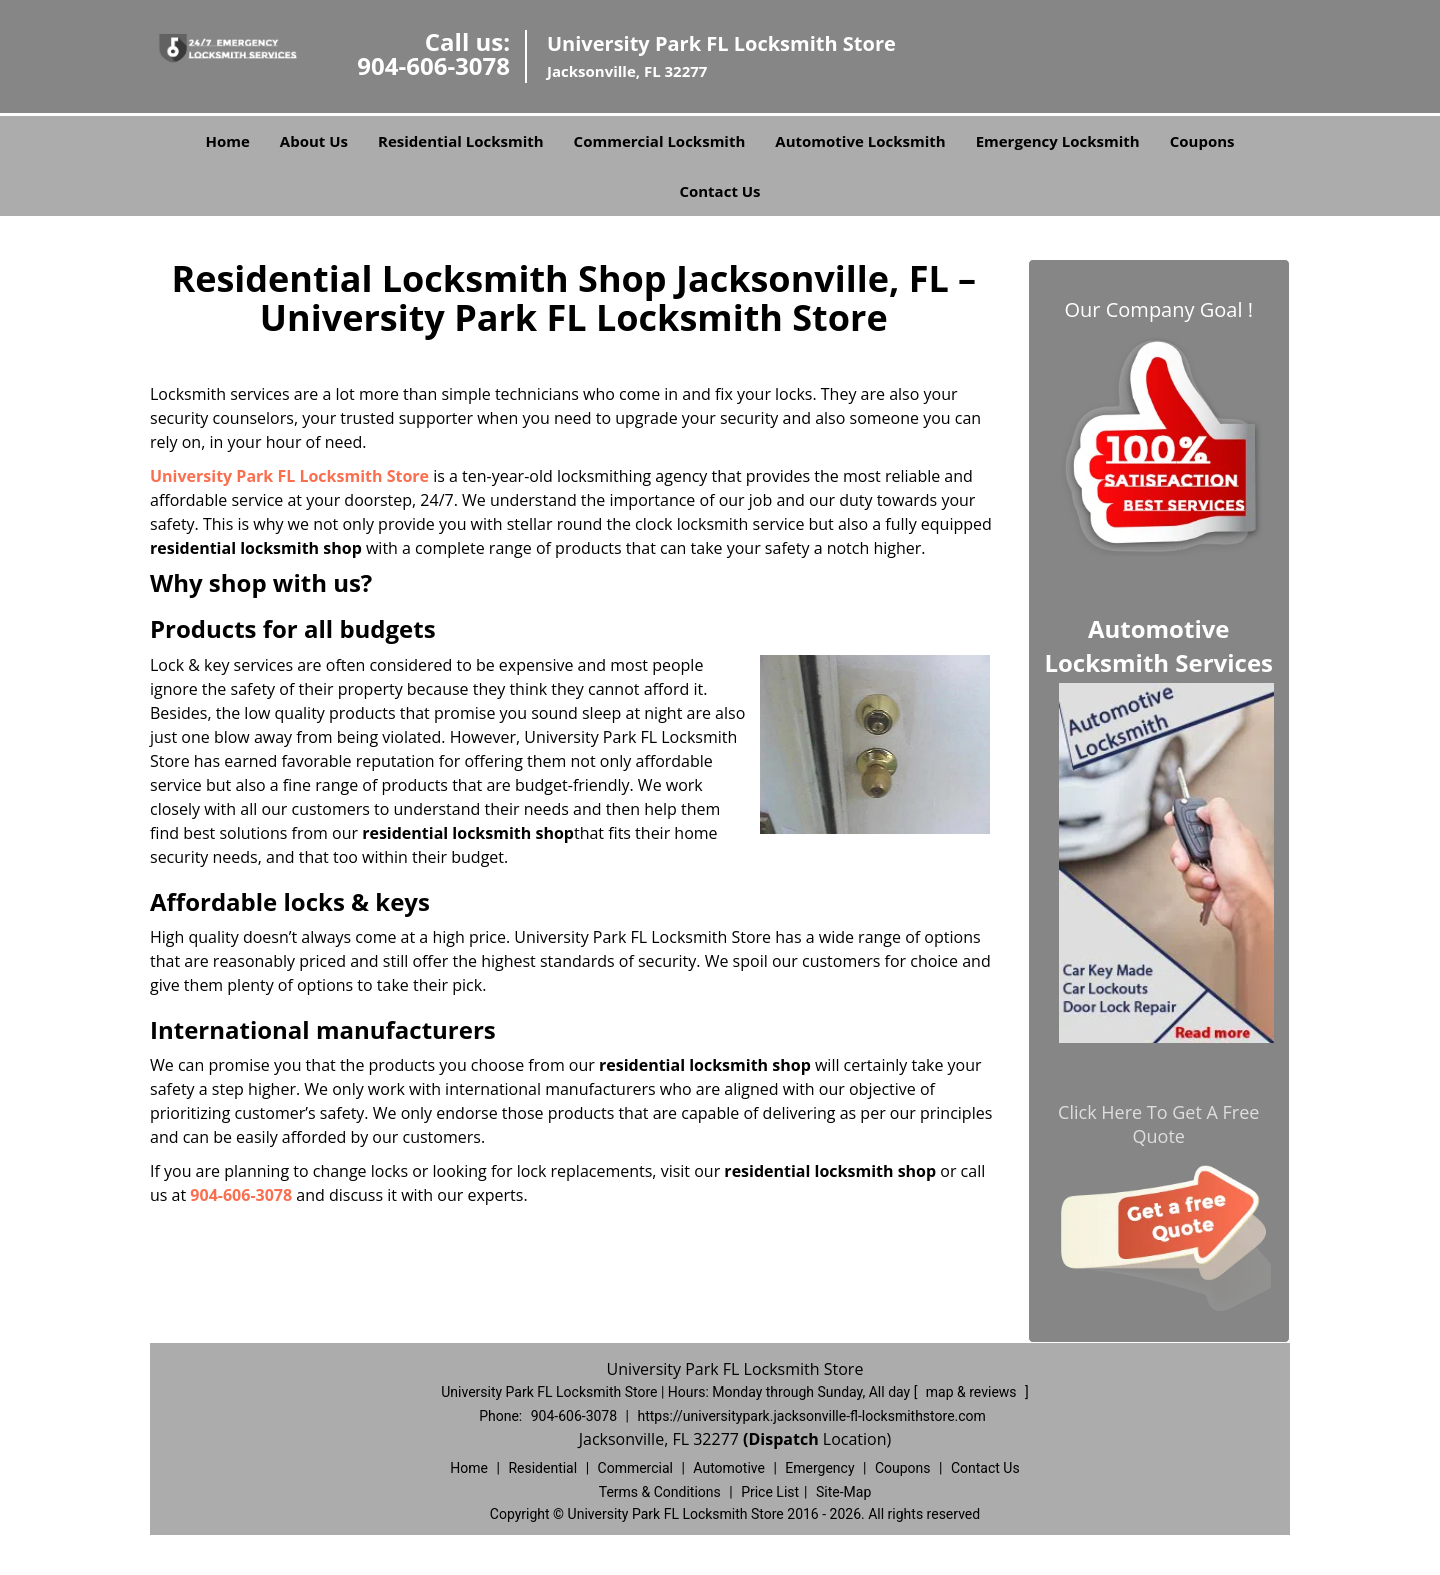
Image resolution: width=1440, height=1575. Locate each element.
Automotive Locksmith (860, 141)
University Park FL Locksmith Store (289, 476)
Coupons (1202, 141)
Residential (542, 1468)
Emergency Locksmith (1058, 141)
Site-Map (843, 1492)
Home (227, 141)
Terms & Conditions (660, 1492)
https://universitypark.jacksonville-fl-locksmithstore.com (811, 1416)
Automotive (729, 1468)
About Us (314, 141)
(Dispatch (783, 1439)
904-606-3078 (433, 65)
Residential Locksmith (461, 141)
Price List (770, 1492)
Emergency (819, 1468)
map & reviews (973, 1392)
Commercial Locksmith (660, 141)
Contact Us (719, 191)
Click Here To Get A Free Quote (1158, 1124)
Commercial (635, 1468)
